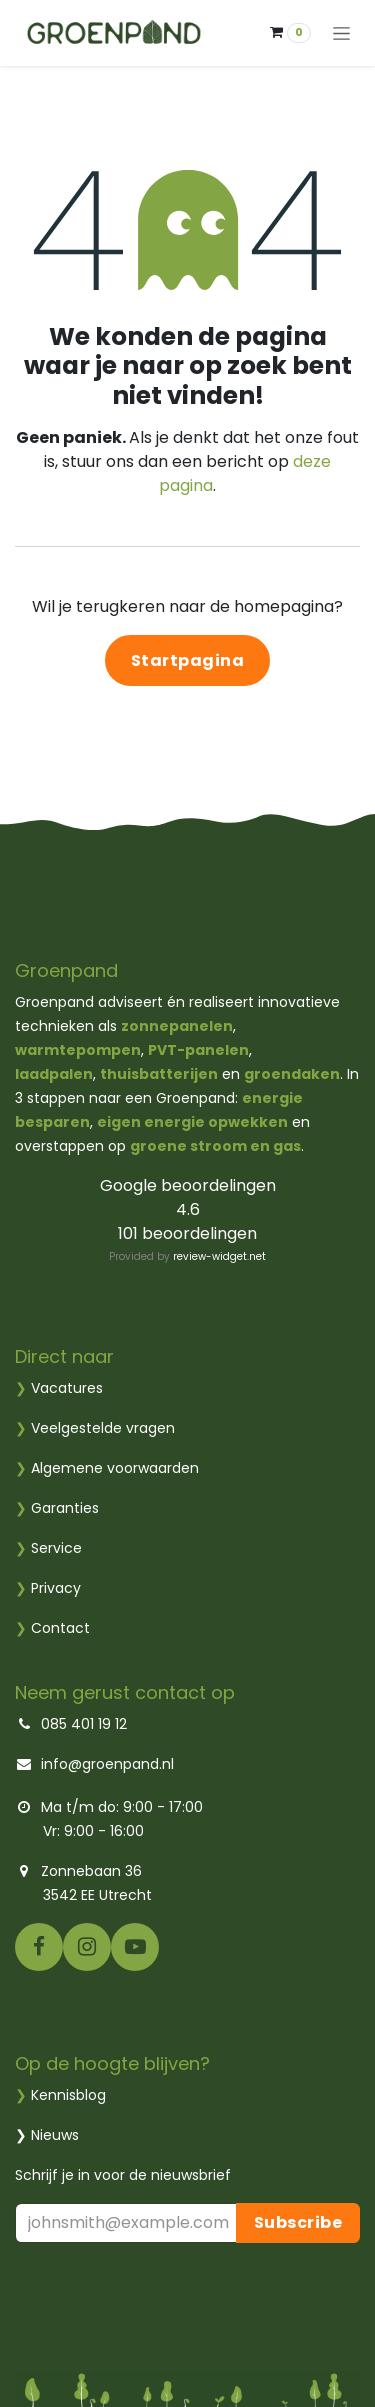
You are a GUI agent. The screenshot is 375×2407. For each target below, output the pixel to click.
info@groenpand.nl (107, 1764)
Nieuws (55, 2135)
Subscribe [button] (298, 2222)
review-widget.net (219, 1256)
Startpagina (188, 660)
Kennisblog (68, 2095)
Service (48, 1548)
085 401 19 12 (82, 1724)
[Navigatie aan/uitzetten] (341, 33)
